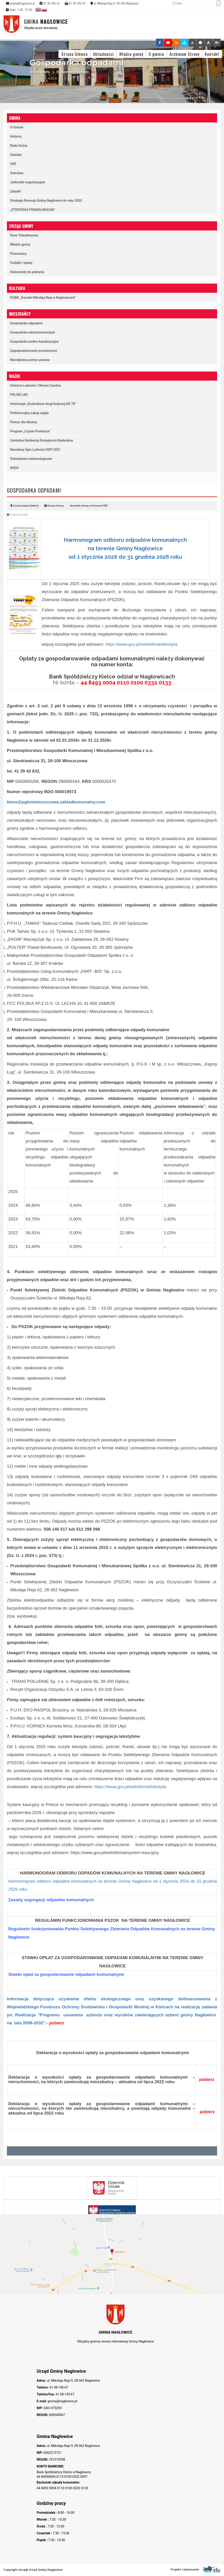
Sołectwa (16, 173)
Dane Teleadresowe (24, 235)
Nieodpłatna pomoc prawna (30, 360)
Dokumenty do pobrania (27, 272)
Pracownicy (18, 253)
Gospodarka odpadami (26, 323)
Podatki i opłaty (21, 263)
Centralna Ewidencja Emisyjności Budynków (41, 440)
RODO (14, 468)
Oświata (16, 155)
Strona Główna (74, 54)
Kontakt (212, 54)
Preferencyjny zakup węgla (29, 413)
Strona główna (40, 71)
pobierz (206, 2079)
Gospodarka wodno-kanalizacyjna (34, 341)
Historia (15, 136)
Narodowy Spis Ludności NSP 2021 (35, 449)
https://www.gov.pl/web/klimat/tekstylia (130, 1786)
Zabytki (15, 191)
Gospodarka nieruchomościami (32, 332)
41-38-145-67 (58, 2387)
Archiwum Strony (184, 54)
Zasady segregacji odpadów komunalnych (51, 1899)
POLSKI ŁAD (19, 394)
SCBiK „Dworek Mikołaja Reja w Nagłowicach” (43, 297)
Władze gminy (131, 54)
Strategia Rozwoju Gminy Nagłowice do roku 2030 (46, 200)
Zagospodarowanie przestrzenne (33, 351)
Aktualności (103, 54)
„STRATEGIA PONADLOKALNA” (32, 210)
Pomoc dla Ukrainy (23, 422)
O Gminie (16, 127)
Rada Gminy (18, 145)
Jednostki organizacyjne (27, 182)
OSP (13, 164)
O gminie (156, 54)
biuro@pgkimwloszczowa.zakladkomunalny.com (56, 802)
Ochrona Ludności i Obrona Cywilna (35, 385)
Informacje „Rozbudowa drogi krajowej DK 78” (43, 404)
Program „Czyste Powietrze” (30, 431)
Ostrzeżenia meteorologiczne (31, 459)
